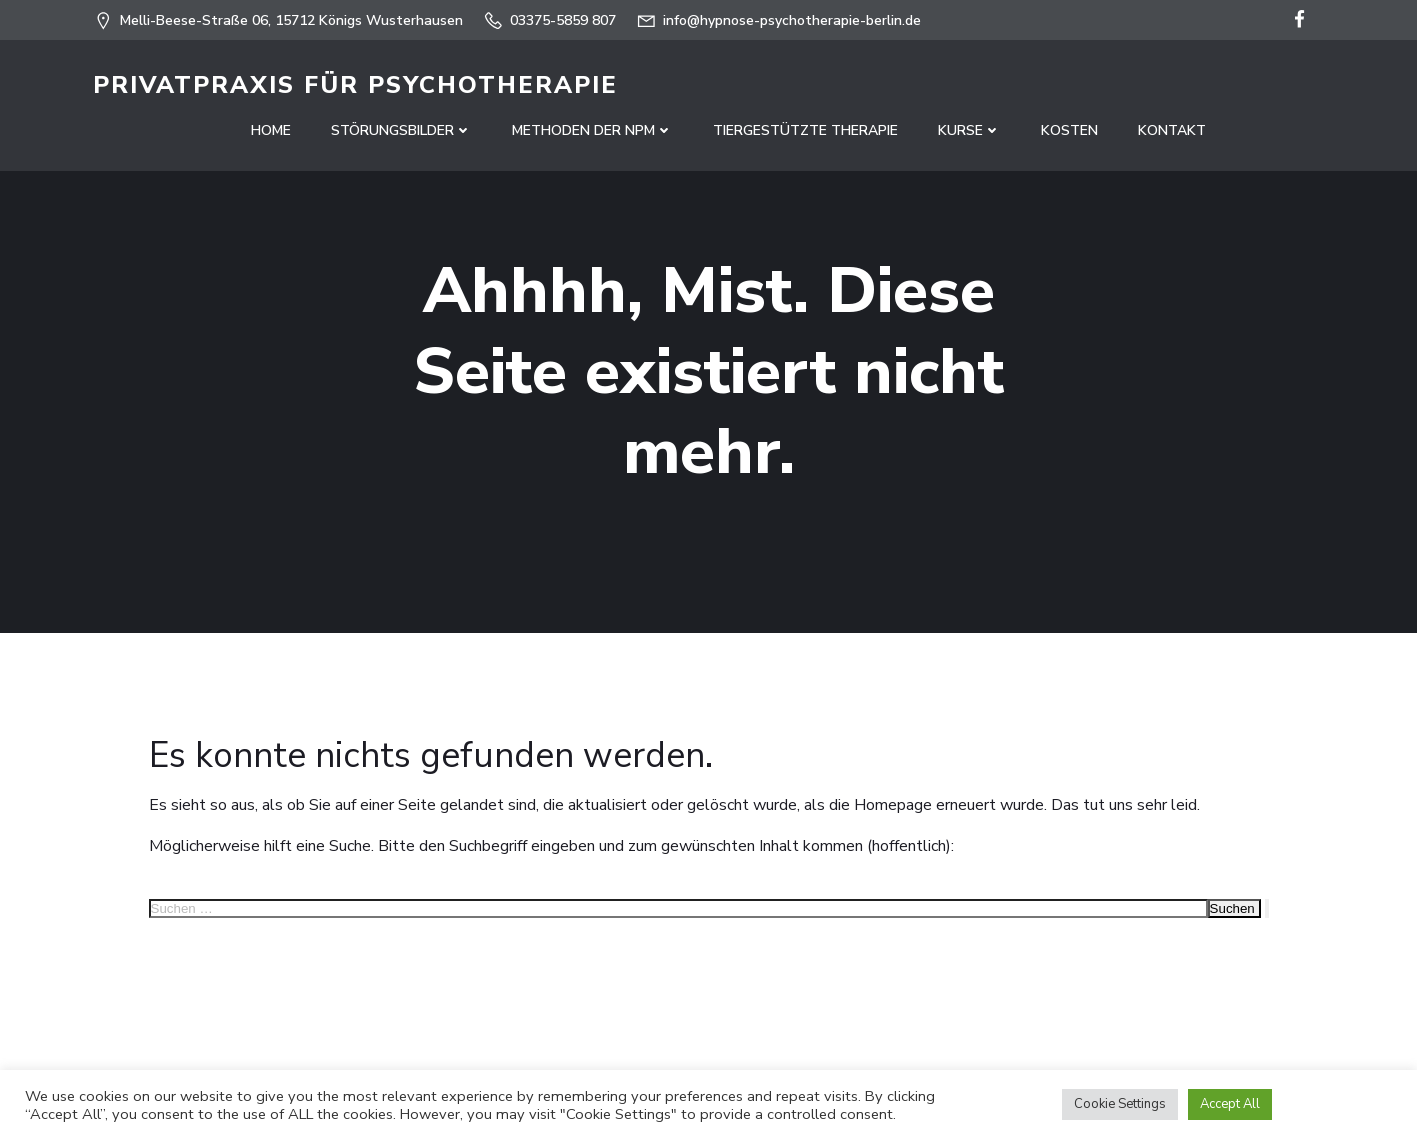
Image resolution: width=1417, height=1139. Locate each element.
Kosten (1069, 130)
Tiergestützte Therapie (805, 130)
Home (271, 130)
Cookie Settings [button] (1120, 1104)
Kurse (969, 130)
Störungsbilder (401, 130)
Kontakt (1172, 130)
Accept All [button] (1230, 1104)
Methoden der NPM (592, 130)
